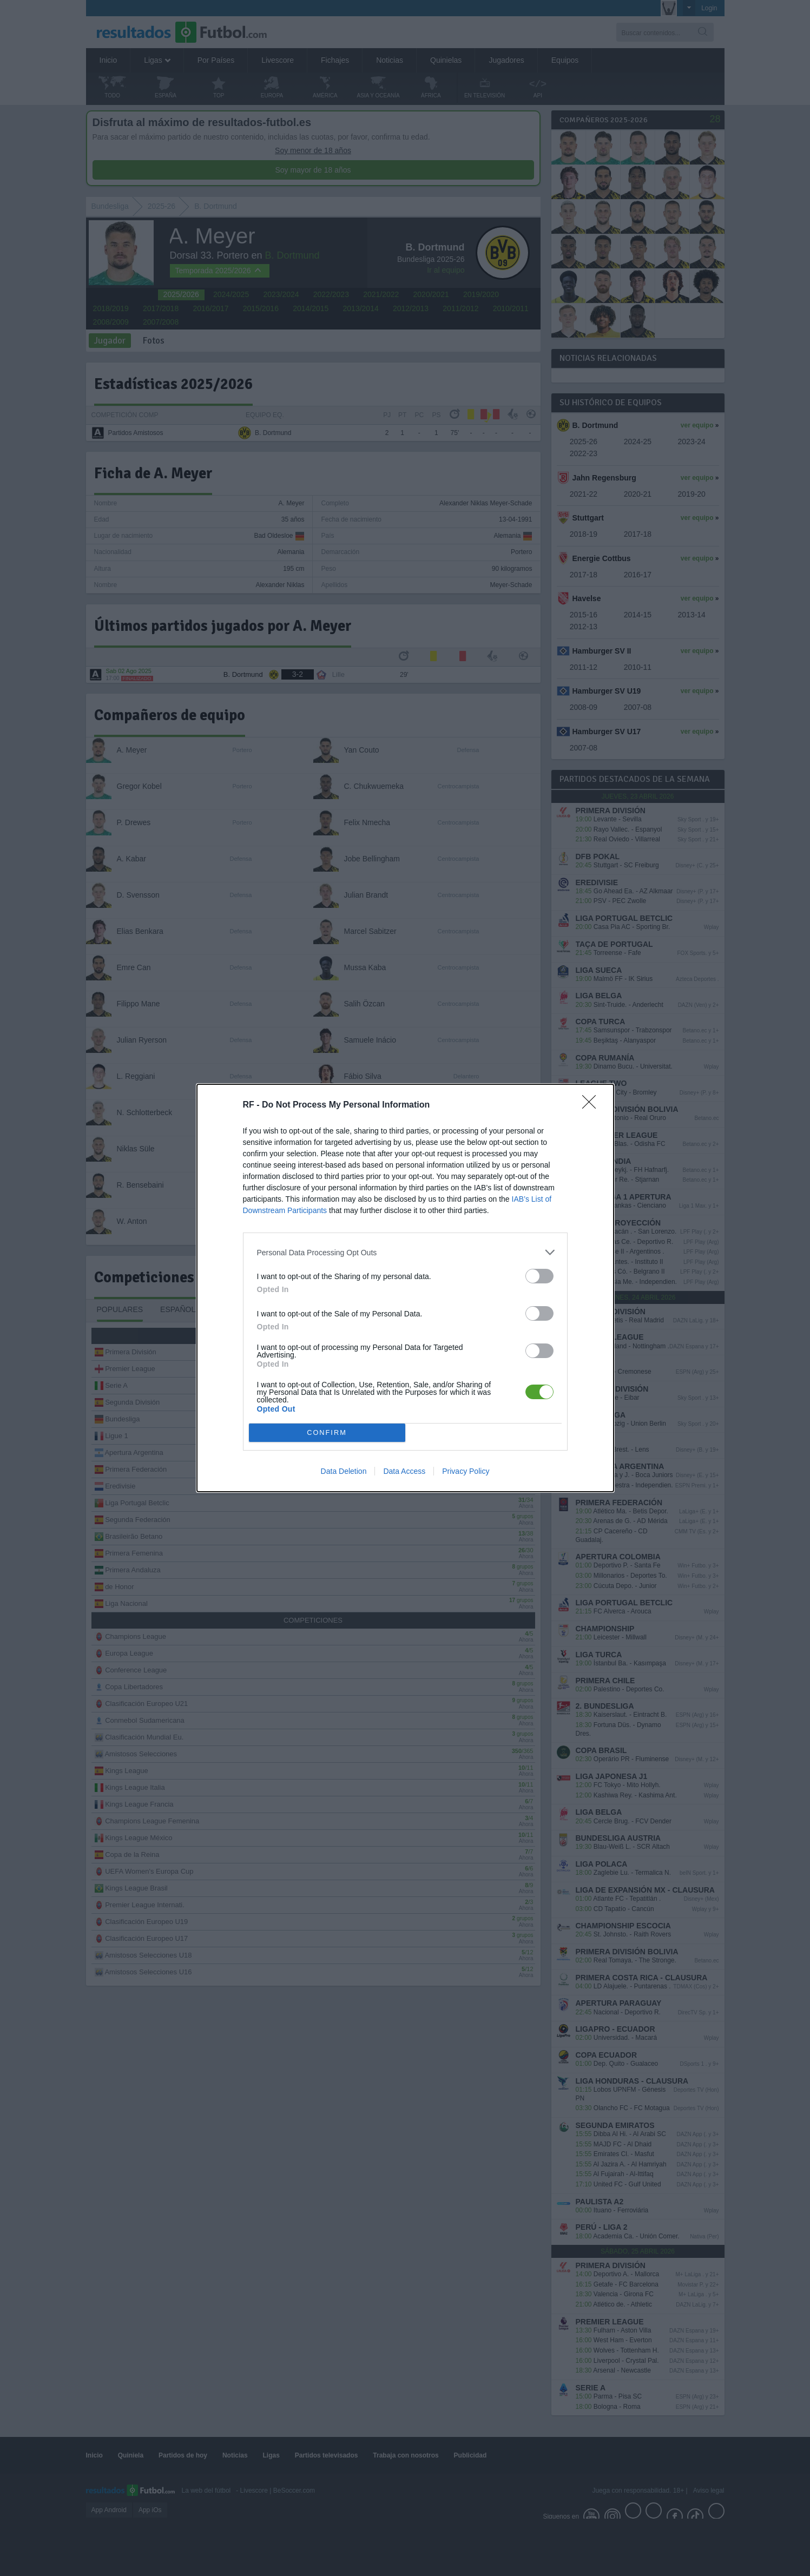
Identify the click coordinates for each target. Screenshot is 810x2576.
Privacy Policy (465, 1471)
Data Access (404, 1471)
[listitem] (405, 1252)
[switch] (539, 1276)
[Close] (592, 1105)
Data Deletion (344, 1471)
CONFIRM (327, 1433)
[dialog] (405, 1288)
